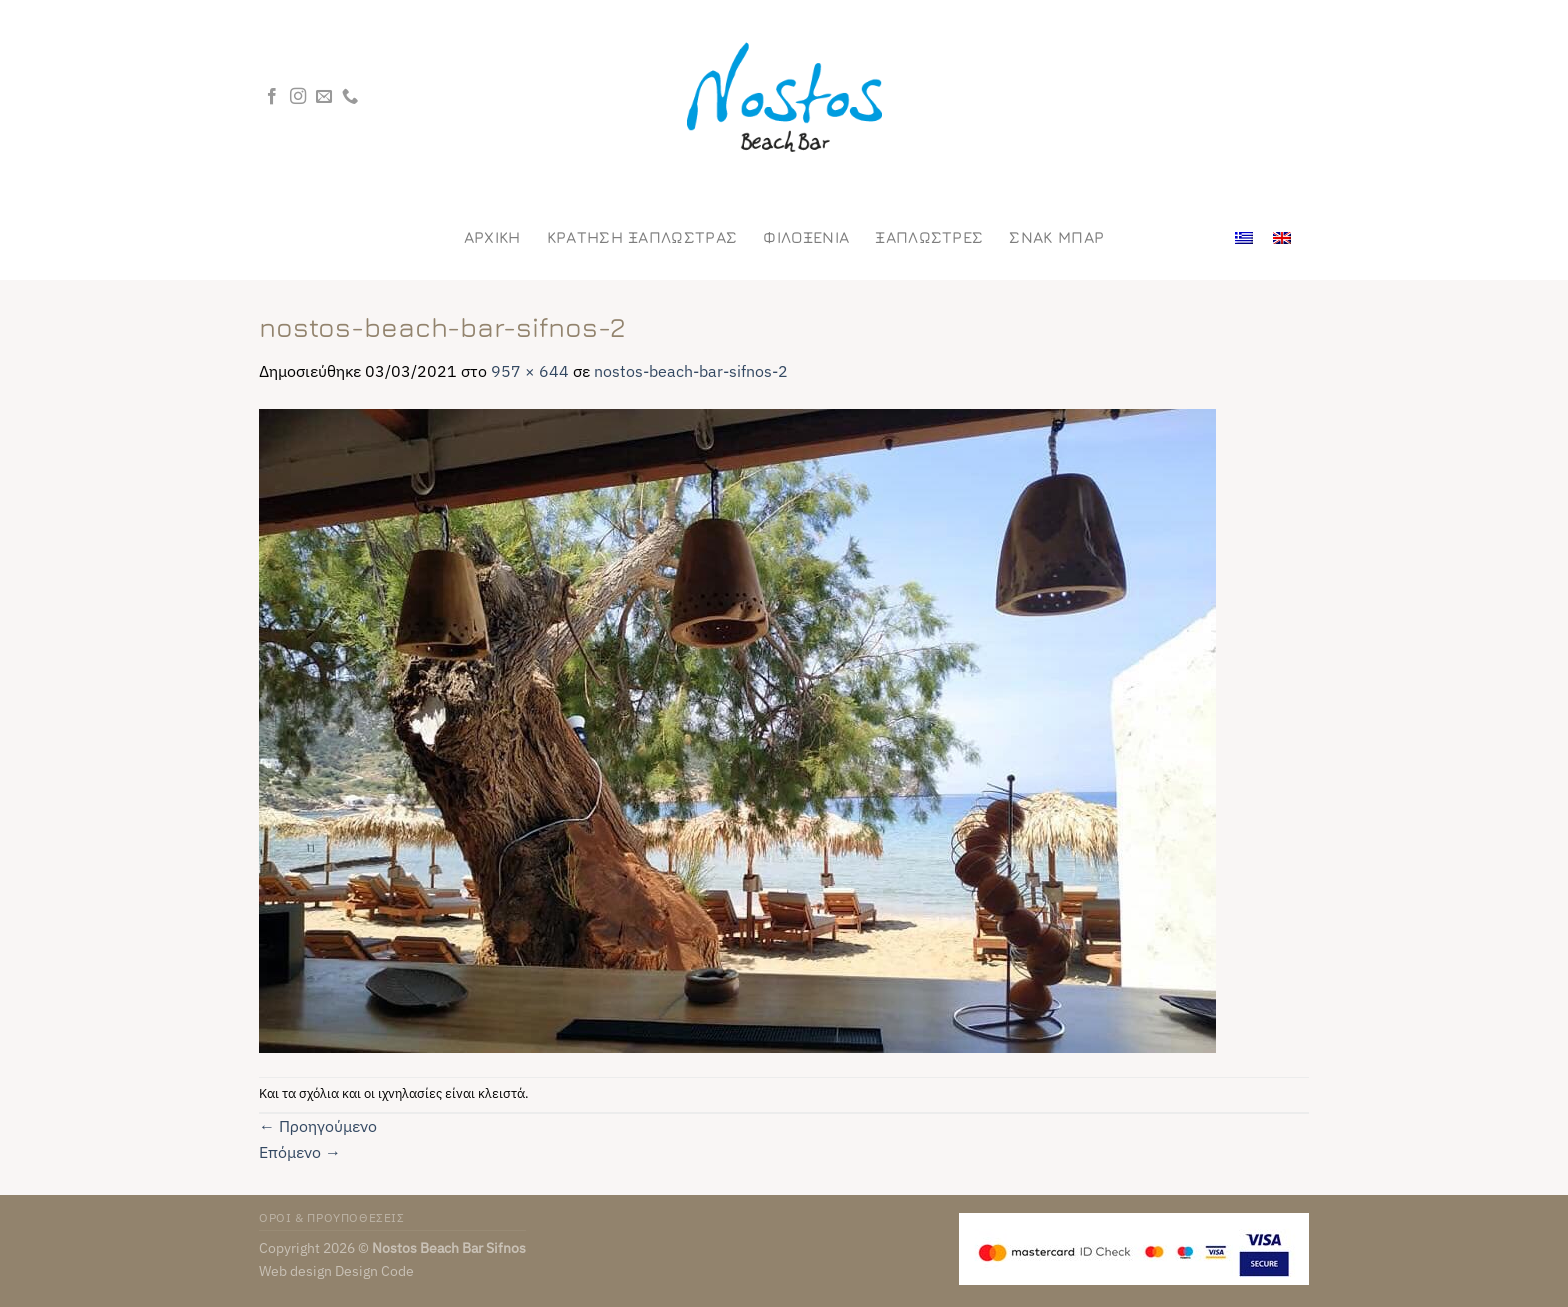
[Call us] (350, 97)
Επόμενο (300, 1152)
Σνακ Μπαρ (1056, 237)
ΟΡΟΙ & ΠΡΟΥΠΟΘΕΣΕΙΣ (332, 1217)
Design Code (374, 1270)
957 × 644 (530, 371)
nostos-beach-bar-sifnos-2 (691, 371)
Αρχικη (492, 237)
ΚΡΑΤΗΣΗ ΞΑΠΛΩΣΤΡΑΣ (642, 237)
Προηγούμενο (318, 1126)
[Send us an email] (324, 97)
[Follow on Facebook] (272, 97)
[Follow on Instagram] (298, 97)
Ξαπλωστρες (929, 237)
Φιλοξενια (806, 237)
